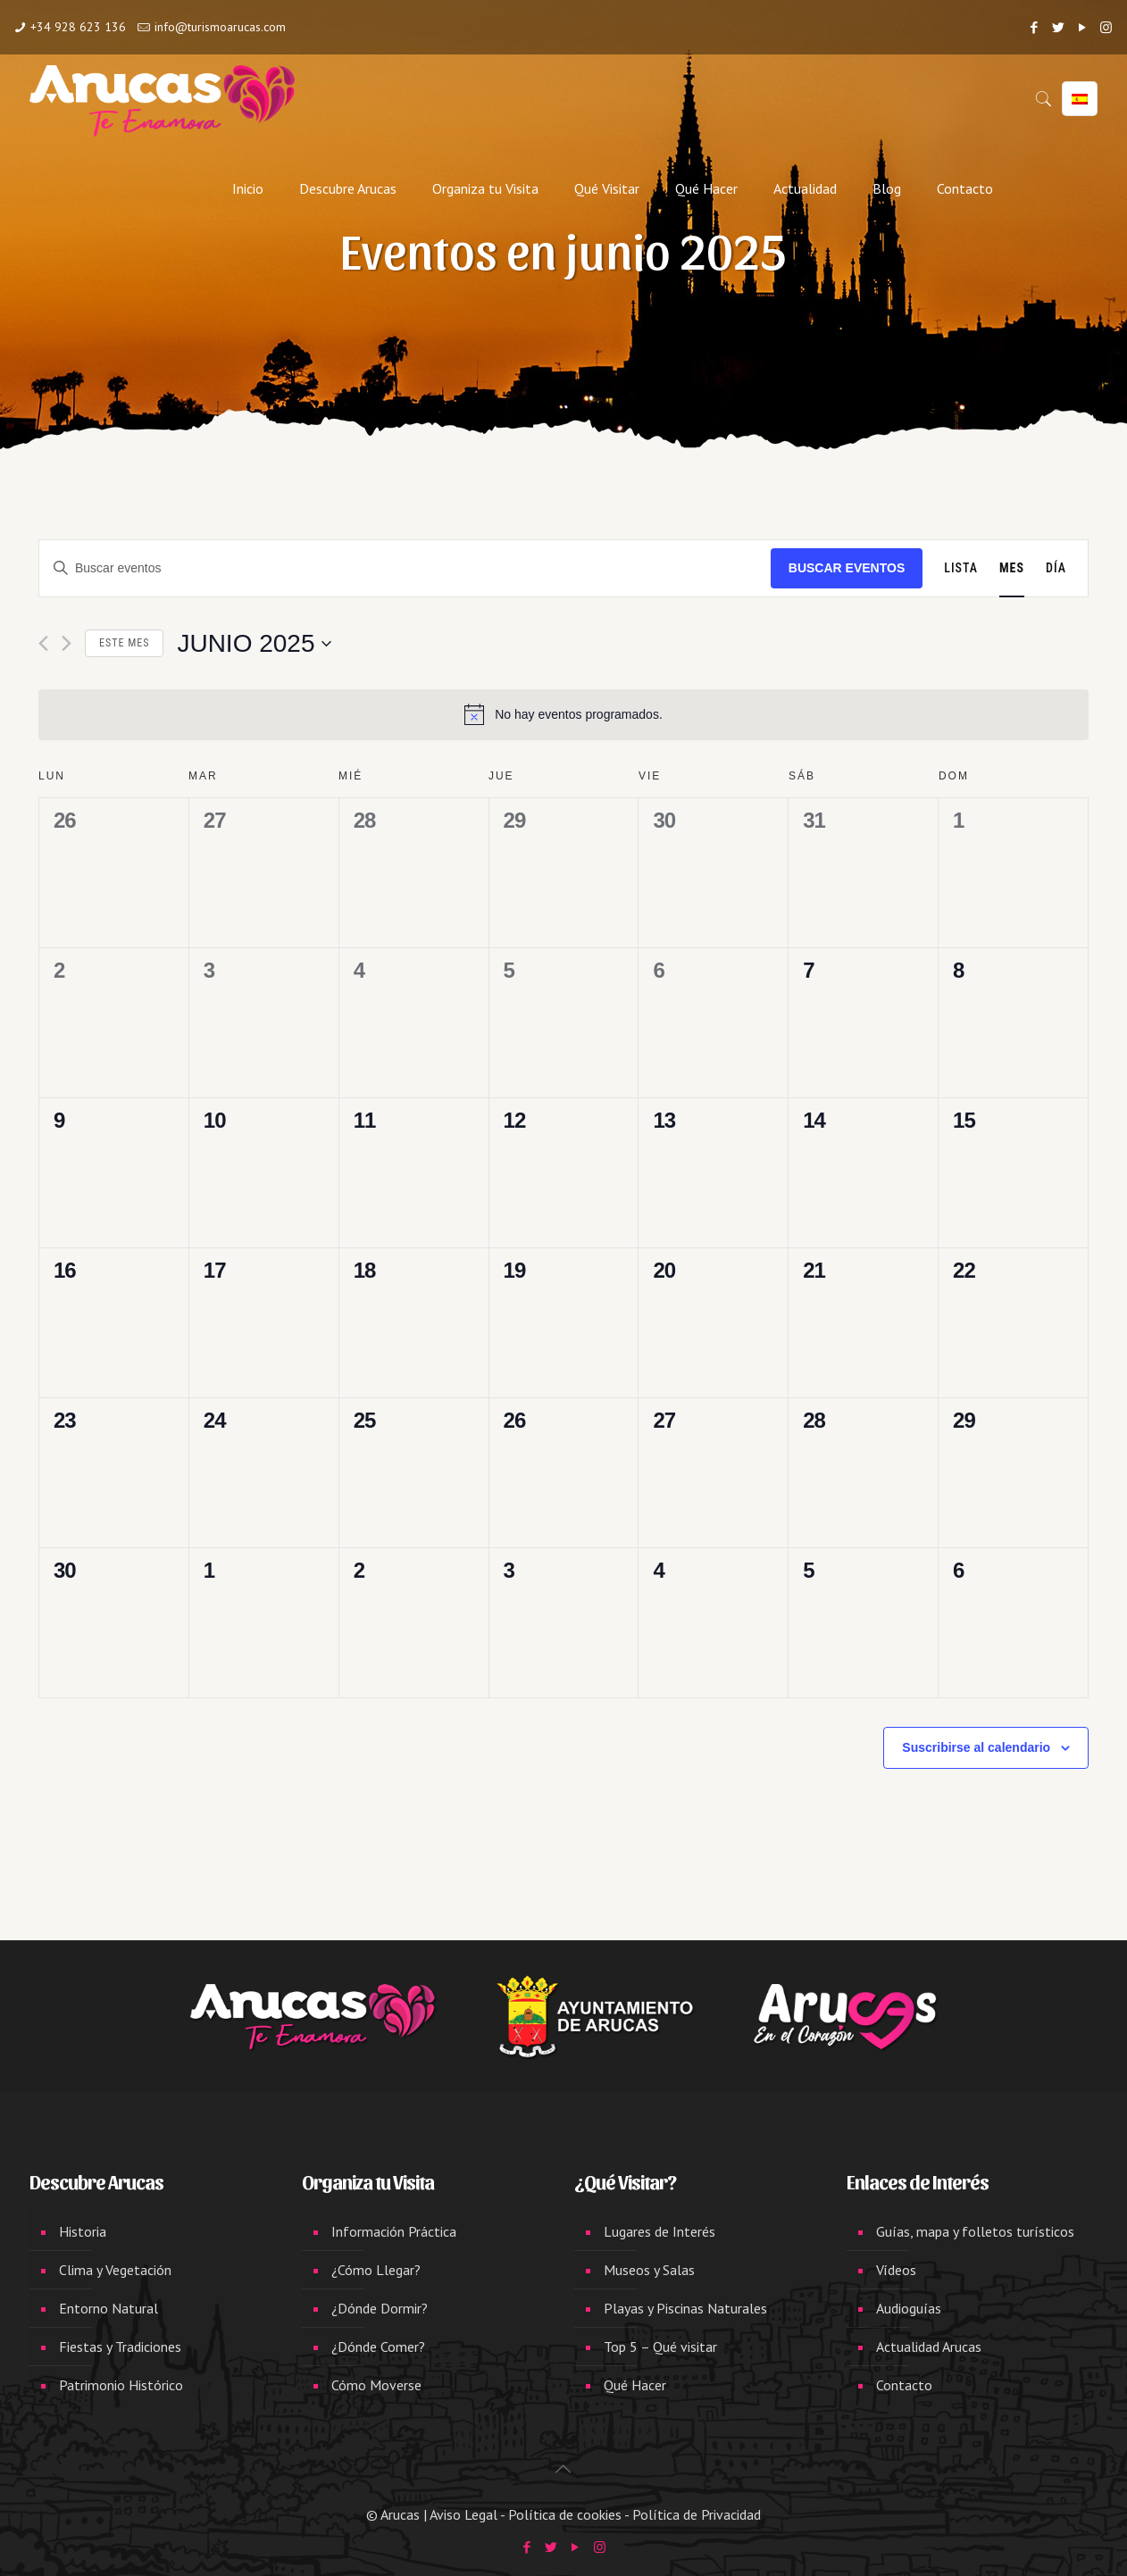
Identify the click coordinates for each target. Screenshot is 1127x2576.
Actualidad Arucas (928, 2346)
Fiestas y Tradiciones (120, 2346)
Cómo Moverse (376, 2385)
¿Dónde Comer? (378, 2346)
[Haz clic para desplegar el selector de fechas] (254, 644)
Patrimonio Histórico (121, 2385)
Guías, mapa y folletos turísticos (975, 2231)
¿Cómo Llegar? (376, 2270)
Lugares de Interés (659, 2231)
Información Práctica (393, 2231)
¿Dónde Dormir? (379, 2308)
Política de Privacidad (696, 2514)
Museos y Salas (649, 2270)
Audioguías (908, 2308)
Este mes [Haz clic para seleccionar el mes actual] (124, 643)
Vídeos (896, 2270)
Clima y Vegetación (115, 2270)
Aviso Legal (463, 2514)
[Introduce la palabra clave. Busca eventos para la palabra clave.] (405, 568)
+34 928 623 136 (78, 27)
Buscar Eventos (847, 568)
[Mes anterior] (43, 643)
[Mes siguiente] (66, 643)
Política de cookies (565, 2514)
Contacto (904, 2385)
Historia (82, 2231)
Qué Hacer (635, 2385)
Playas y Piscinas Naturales (685, 2308)
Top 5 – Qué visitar (660, 2346)
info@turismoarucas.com (220, 27)
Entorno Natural (108, 2308)
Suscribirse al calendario (976, 1747)
